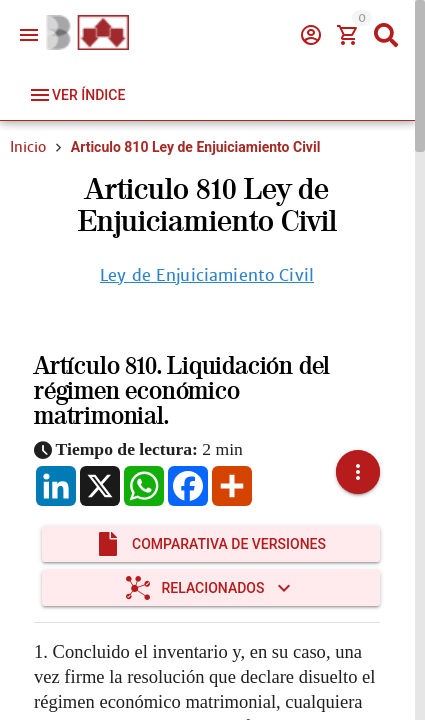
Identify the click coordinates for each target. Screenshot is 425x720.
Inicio (28, 147)
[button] (358, 472)
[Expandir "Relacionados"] (211, 588)
